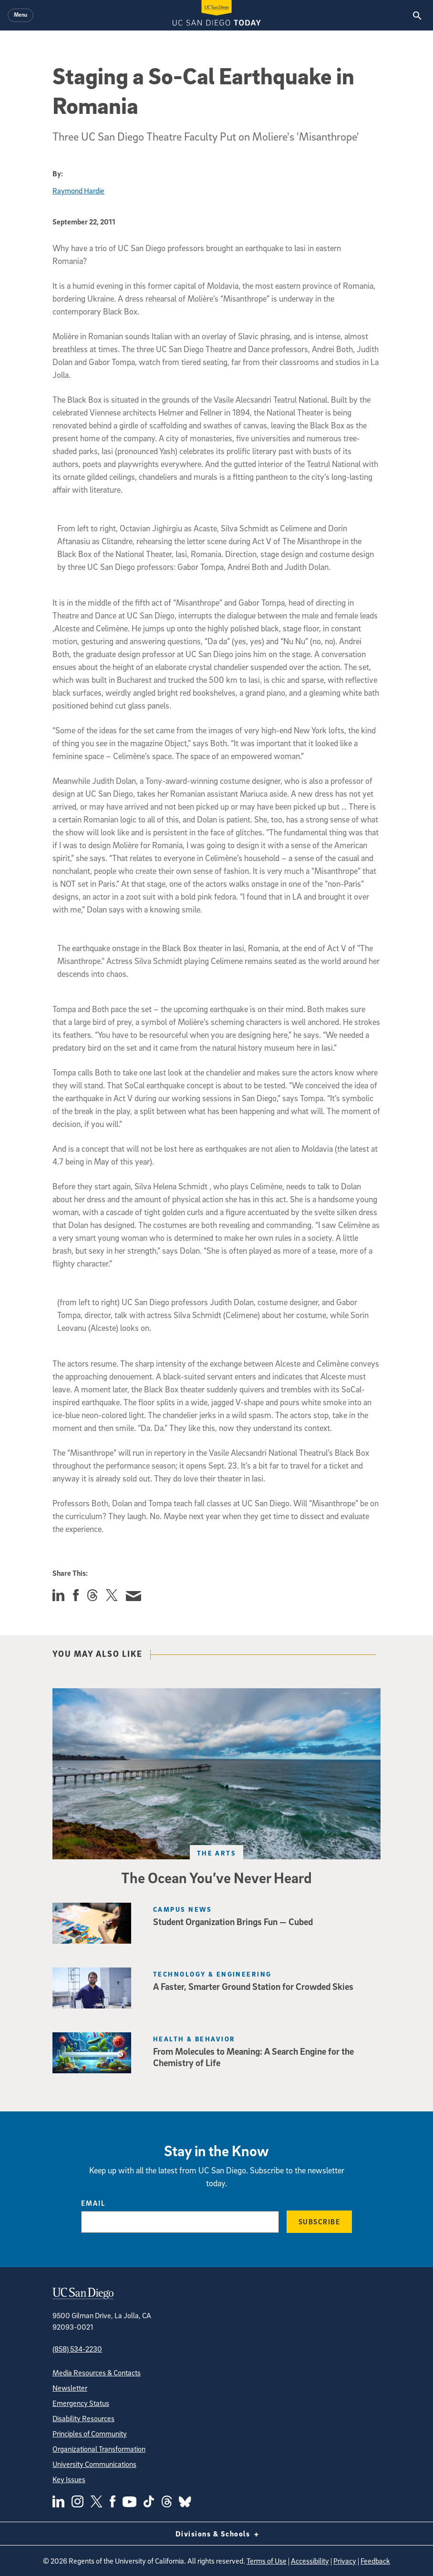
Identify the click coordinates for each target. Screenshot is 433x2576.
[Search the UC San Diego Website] (417, 15)
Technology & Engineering (212, 1974)
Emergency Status (80, 2403)
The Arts (217, 1853)
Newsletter (69, 2388)
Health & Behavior (194, 2039)
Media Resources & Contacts (96, 2372)
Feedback (375, 2561)
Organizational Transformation (98, 2449)
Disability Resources (83, 2418)
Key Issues (68, 2479)
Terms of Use (267, 2561)
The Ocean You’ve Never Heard (216, 1877)
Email (93, 2203)
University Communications (94, 2464)
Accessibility (310, 2561)
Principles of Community (89, 2433)
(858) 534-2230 (77, 2348)
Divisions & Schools (216, 2533)
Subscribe (319, 2221)
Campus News (182, 1909)
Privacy (344, 2561)
